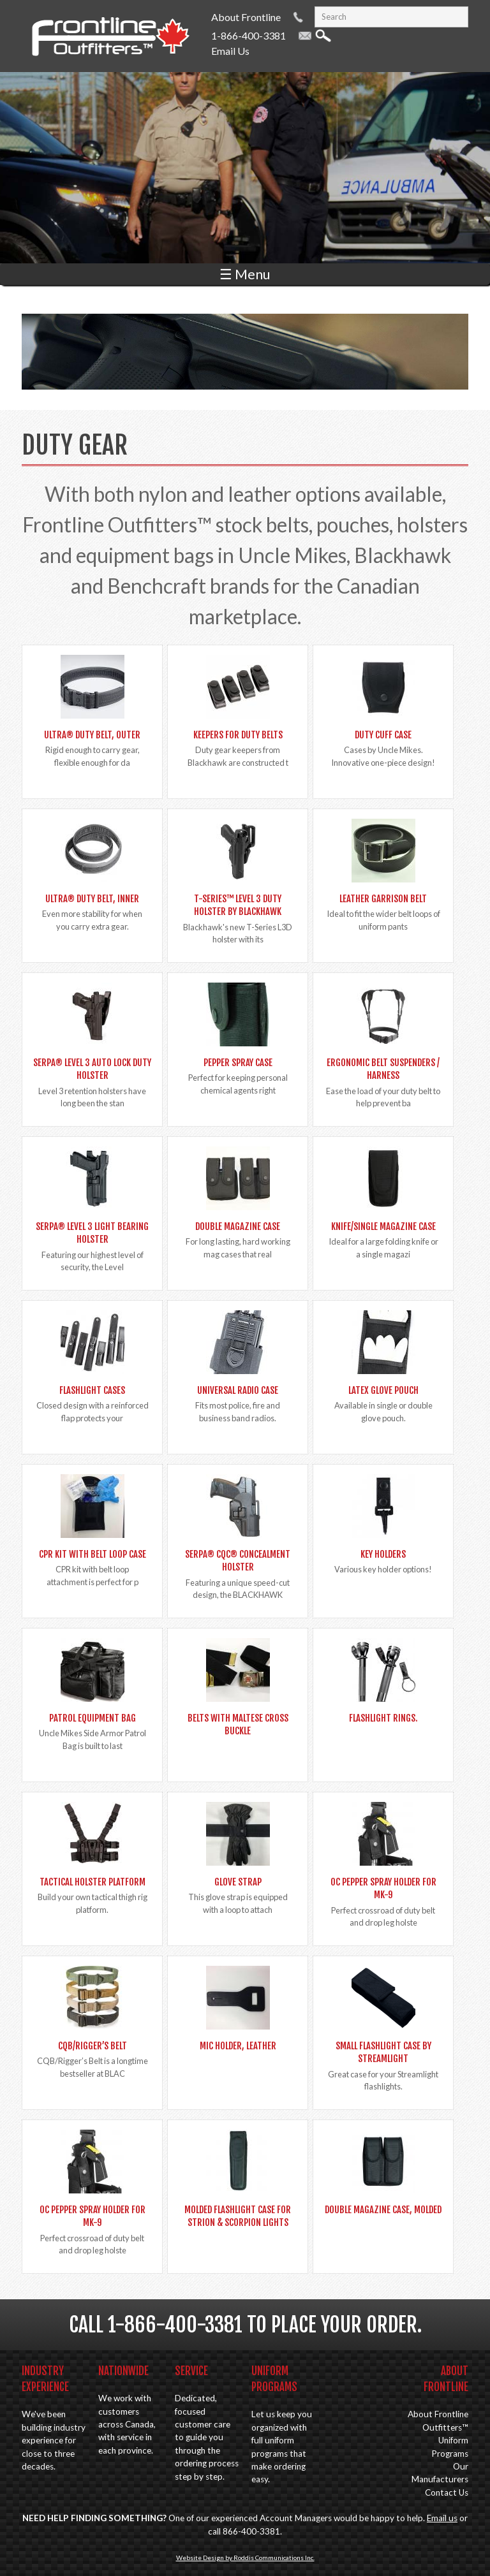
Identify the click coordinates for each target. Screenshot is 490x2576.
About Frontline (246, 17)
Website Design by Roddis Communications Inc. (245, 2557)
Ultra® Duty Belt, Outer (92, 735)
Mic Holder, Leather (238, 2046)
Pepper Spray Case (238, 1063)
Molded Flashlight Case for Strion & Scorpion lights (237, 2216)
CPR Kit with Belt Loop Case (92, 1554)
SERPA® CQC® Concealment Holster (237, 1560)
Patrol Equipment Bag (92, 1718)
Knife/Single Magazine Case (383, 1226)
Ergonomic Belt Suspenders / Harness (383, 1069)
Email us (442, 2518)
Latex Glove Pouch (383, 1390)
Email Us (230, 51)
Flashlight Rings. (383, 1718)
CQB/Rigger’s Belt (92, 2046)
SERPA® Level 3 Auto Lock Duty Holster (92, 1069)
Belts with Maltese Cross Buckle (238, 1724)
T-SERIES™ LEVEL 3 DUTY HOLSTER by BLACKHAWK (237, 905)
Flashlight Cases (92, 1390)
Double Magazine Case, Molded (383, 2210)
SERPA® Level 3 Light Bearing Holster (92, 1232)
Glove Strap (238, 1882)
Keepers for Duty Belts (238, 735)
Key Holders (383, 1554)
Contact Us (446, 2492)
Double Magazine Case (237, 1226)
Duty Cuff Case (383, 735)
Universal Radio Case (237, 1390)
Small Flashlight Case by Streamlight (383, 2052)
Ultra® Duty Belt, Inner (92, 899)
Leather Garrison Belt (383, 899)
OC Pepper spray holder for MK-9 (383, 1888)
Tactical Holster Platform (92, 1882)
